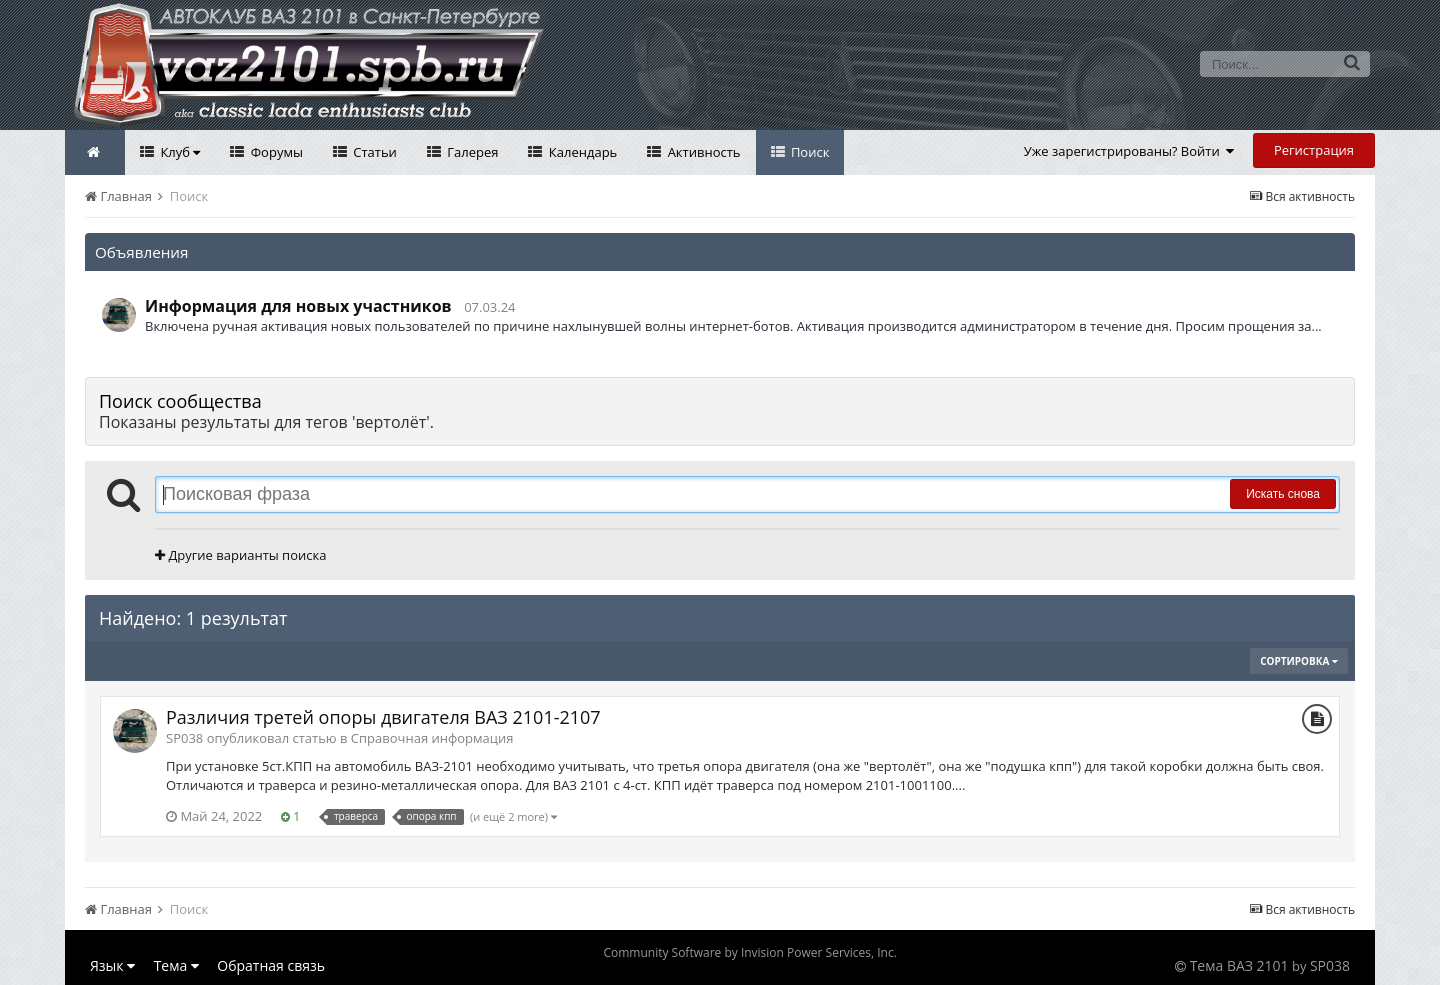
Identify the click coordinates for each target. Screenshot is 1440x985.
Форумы (275, 152)
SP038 (1330, 965)
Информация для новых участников (298, 306)
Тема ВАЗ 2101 (1239, 965)
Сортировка (1299, 661)
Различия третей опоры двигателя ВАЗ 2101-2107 (383, 717)
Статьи (373, 152)
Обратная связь (271, 965)
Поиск (809, 152)
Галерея (471, 152)
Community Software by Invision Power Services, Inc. (749, 952)
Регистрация (1314, 150)
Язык (112, 965)
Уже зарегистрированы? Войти (1129, 151)
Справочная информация (432, 738)
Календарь (581, 152)
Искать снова (1283, 494)
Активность (702, 152)
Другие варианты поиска (240, 555)
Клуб (178, 152)
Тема (176, 965)
